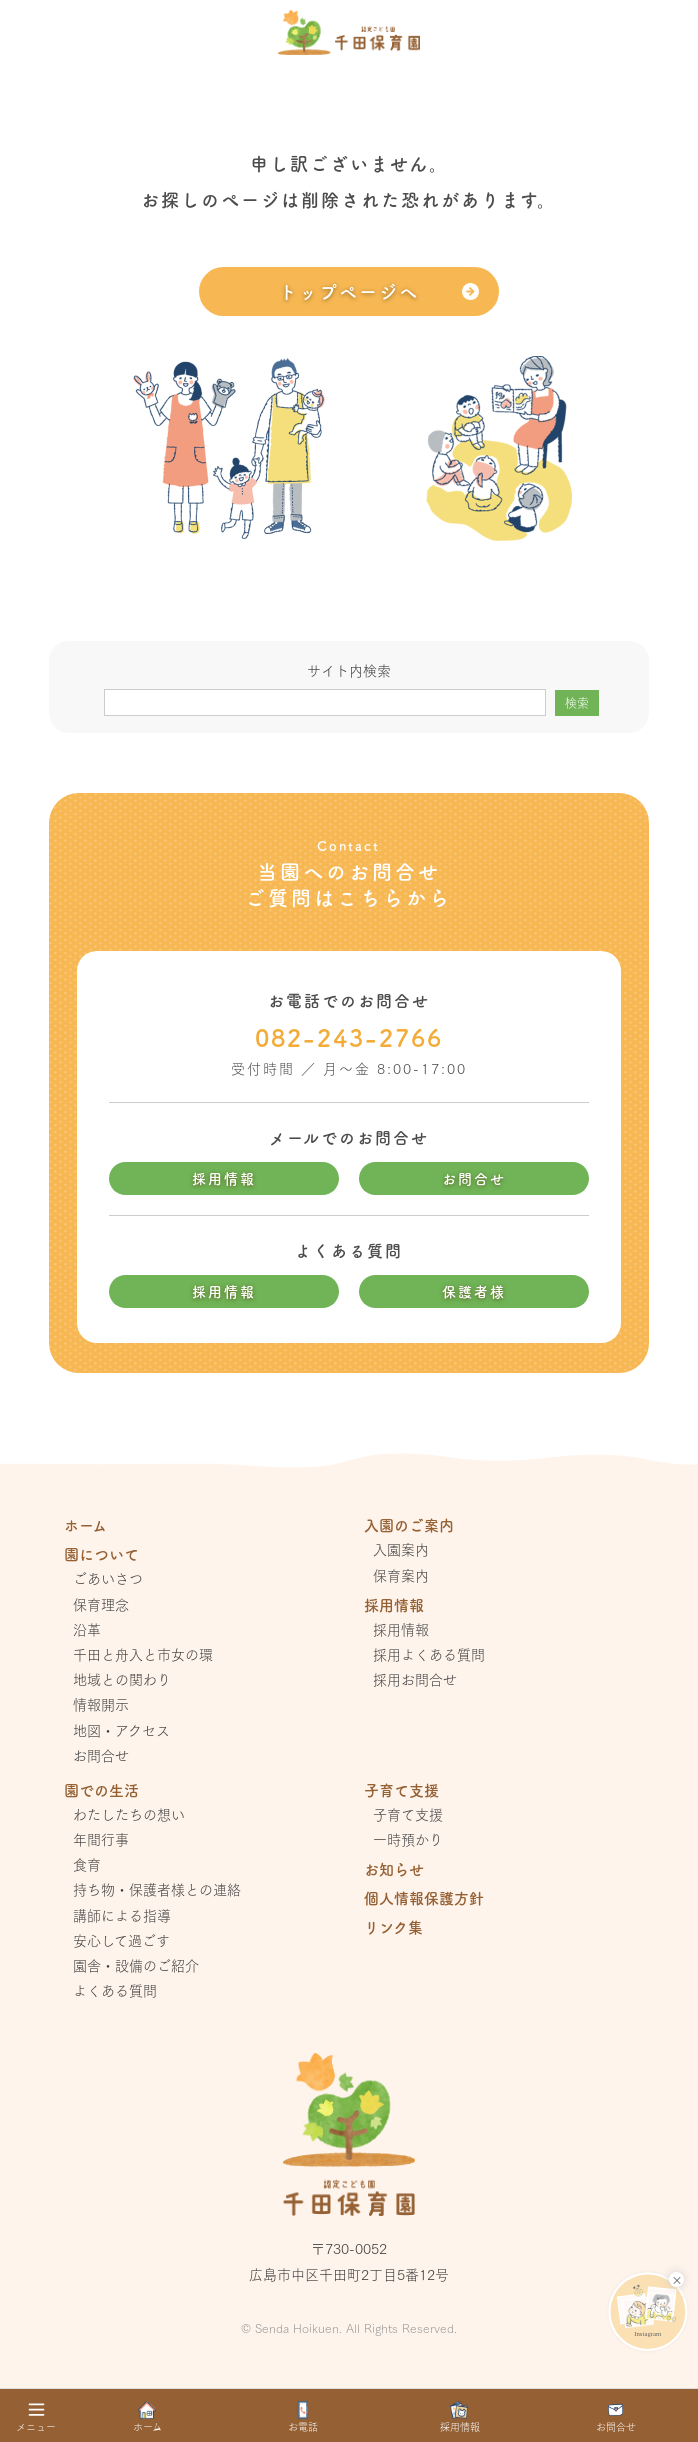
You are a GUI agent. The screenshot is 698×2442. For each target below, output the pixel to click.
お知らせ (394, 1868)
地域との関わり (122, 1679)
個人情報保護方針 (424, 1897)
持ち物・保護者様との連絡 (157, 1889)
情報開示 (101, 1704)
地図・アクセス (121, 1730)
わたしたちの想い (129, 1814)
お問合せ (474, 1178)
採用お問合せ (415, 1679)
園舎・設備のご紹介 (136, 1965)
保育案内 (401, 1575)
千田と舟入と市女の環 (143, 1654)
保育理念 (101, 1604)
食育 (87, 1864)
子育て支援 (408, 1814)
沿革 (87, 1629)
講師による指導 (122, 1915)
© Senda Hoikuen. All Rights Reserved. (349, 2327)
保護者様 (474, 1291)
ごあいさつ (108, 1578)
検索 (577, 702)
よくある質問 (115, 1990)
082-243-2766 (349, 1037)
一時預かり (408, 1839)
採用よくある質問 (429, 1654)
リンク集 (393, 1926)
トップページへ (349, 291)
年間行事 (101, 1839)
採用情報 (224, 1178)
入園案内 (401, 1549)
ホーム (85, 1524)
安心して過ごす (121, 1940)
